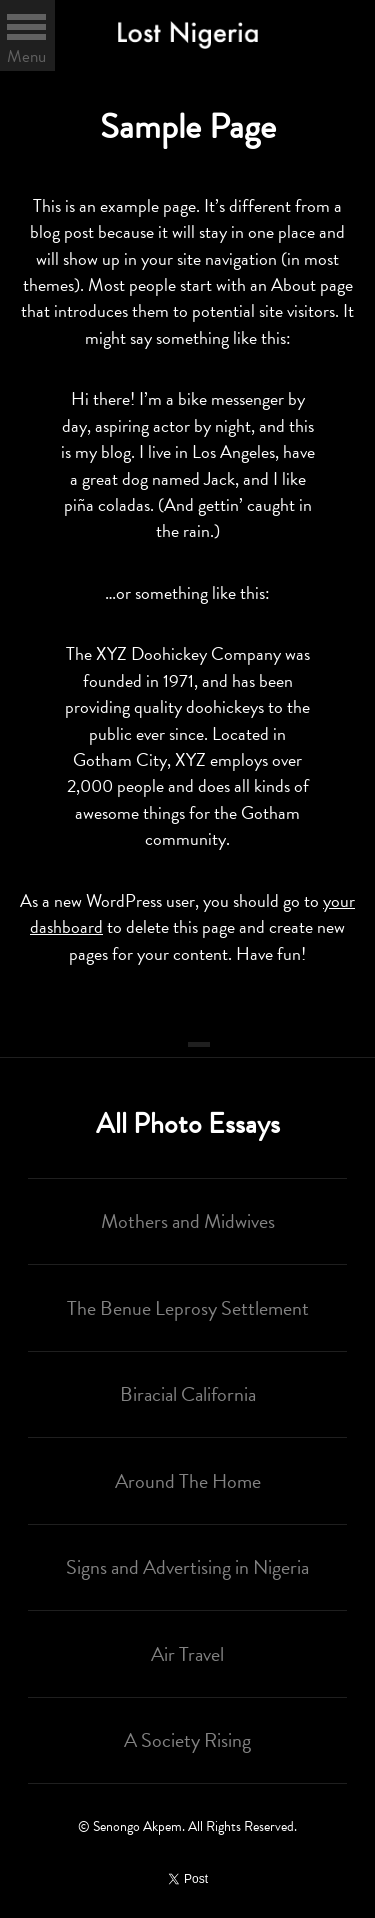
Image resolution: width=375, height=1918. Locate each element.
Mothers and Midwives (188, 1221)
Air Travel (187, 1654)
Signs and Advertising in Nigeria (187, 1567)
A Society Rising (187, 1740)
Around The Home (188, 1481)
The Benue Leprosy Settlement (188, 1308)
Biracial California (188, 1394)
